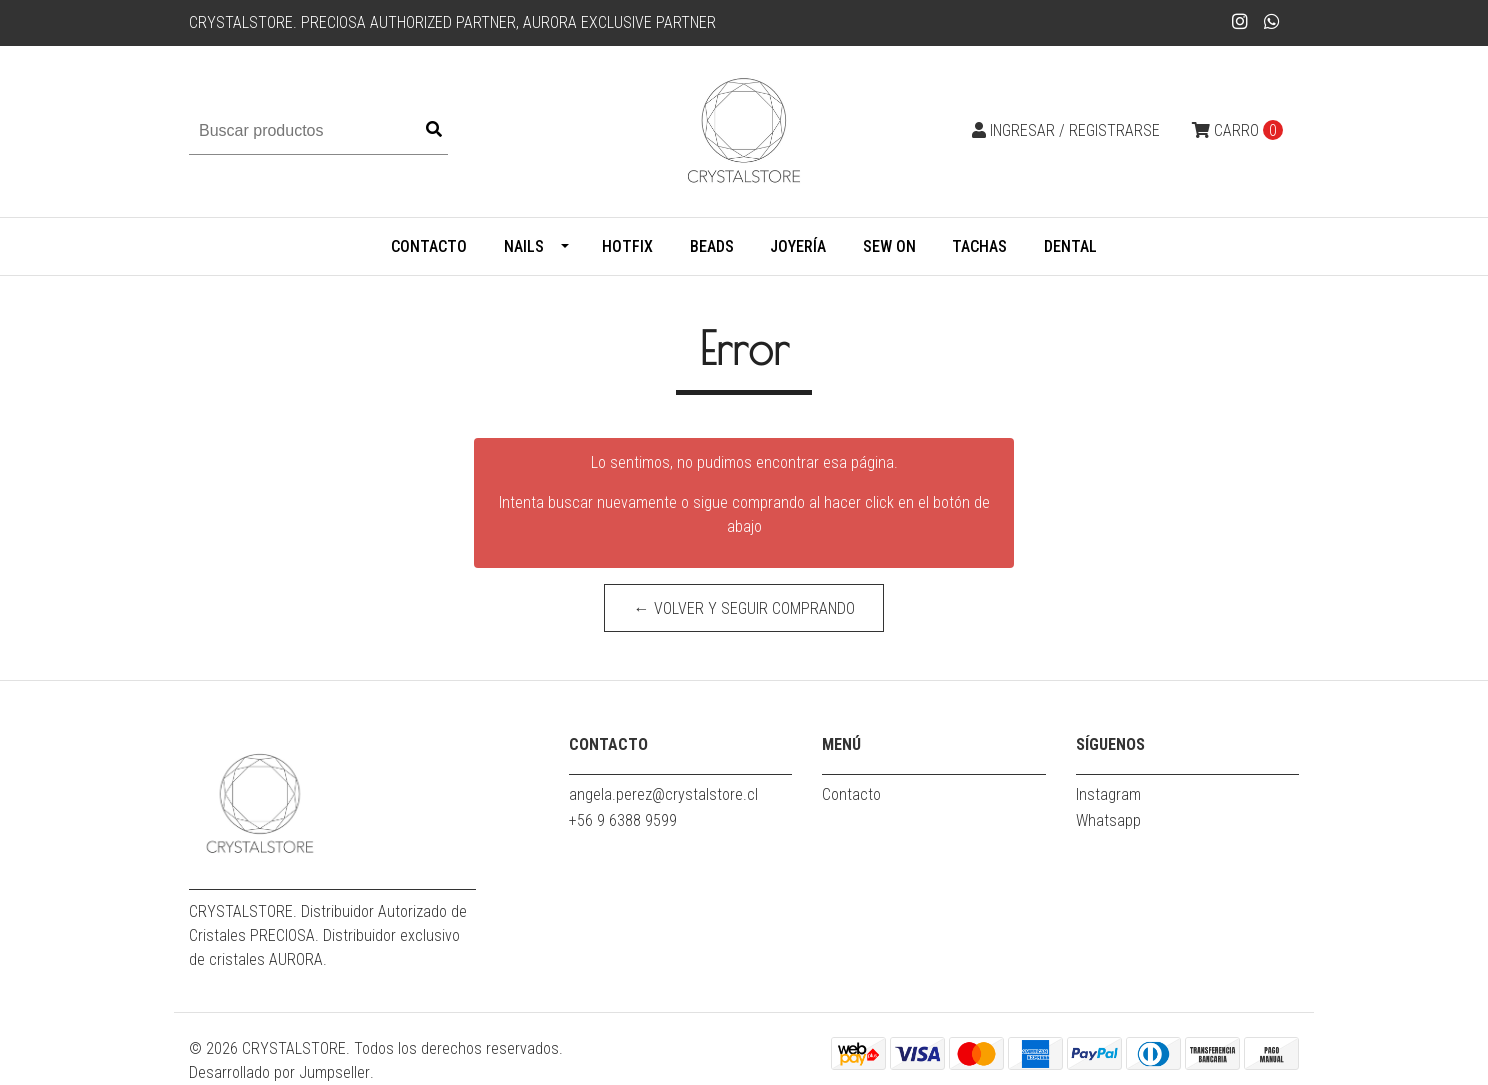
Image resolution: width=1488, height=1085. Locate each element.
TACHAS (979, 246)
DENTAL (1070, 246)
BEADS (712, 246)
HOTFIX (627, 246)
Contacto (429, 246)
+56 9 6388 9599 (623, 820)
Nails (524, 246)
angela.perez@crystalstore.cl (663, 794)
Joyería (798, 246)
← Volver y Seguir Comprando (744, 608)
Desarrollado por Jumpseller (279, 1072)
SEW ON (889, 246)
